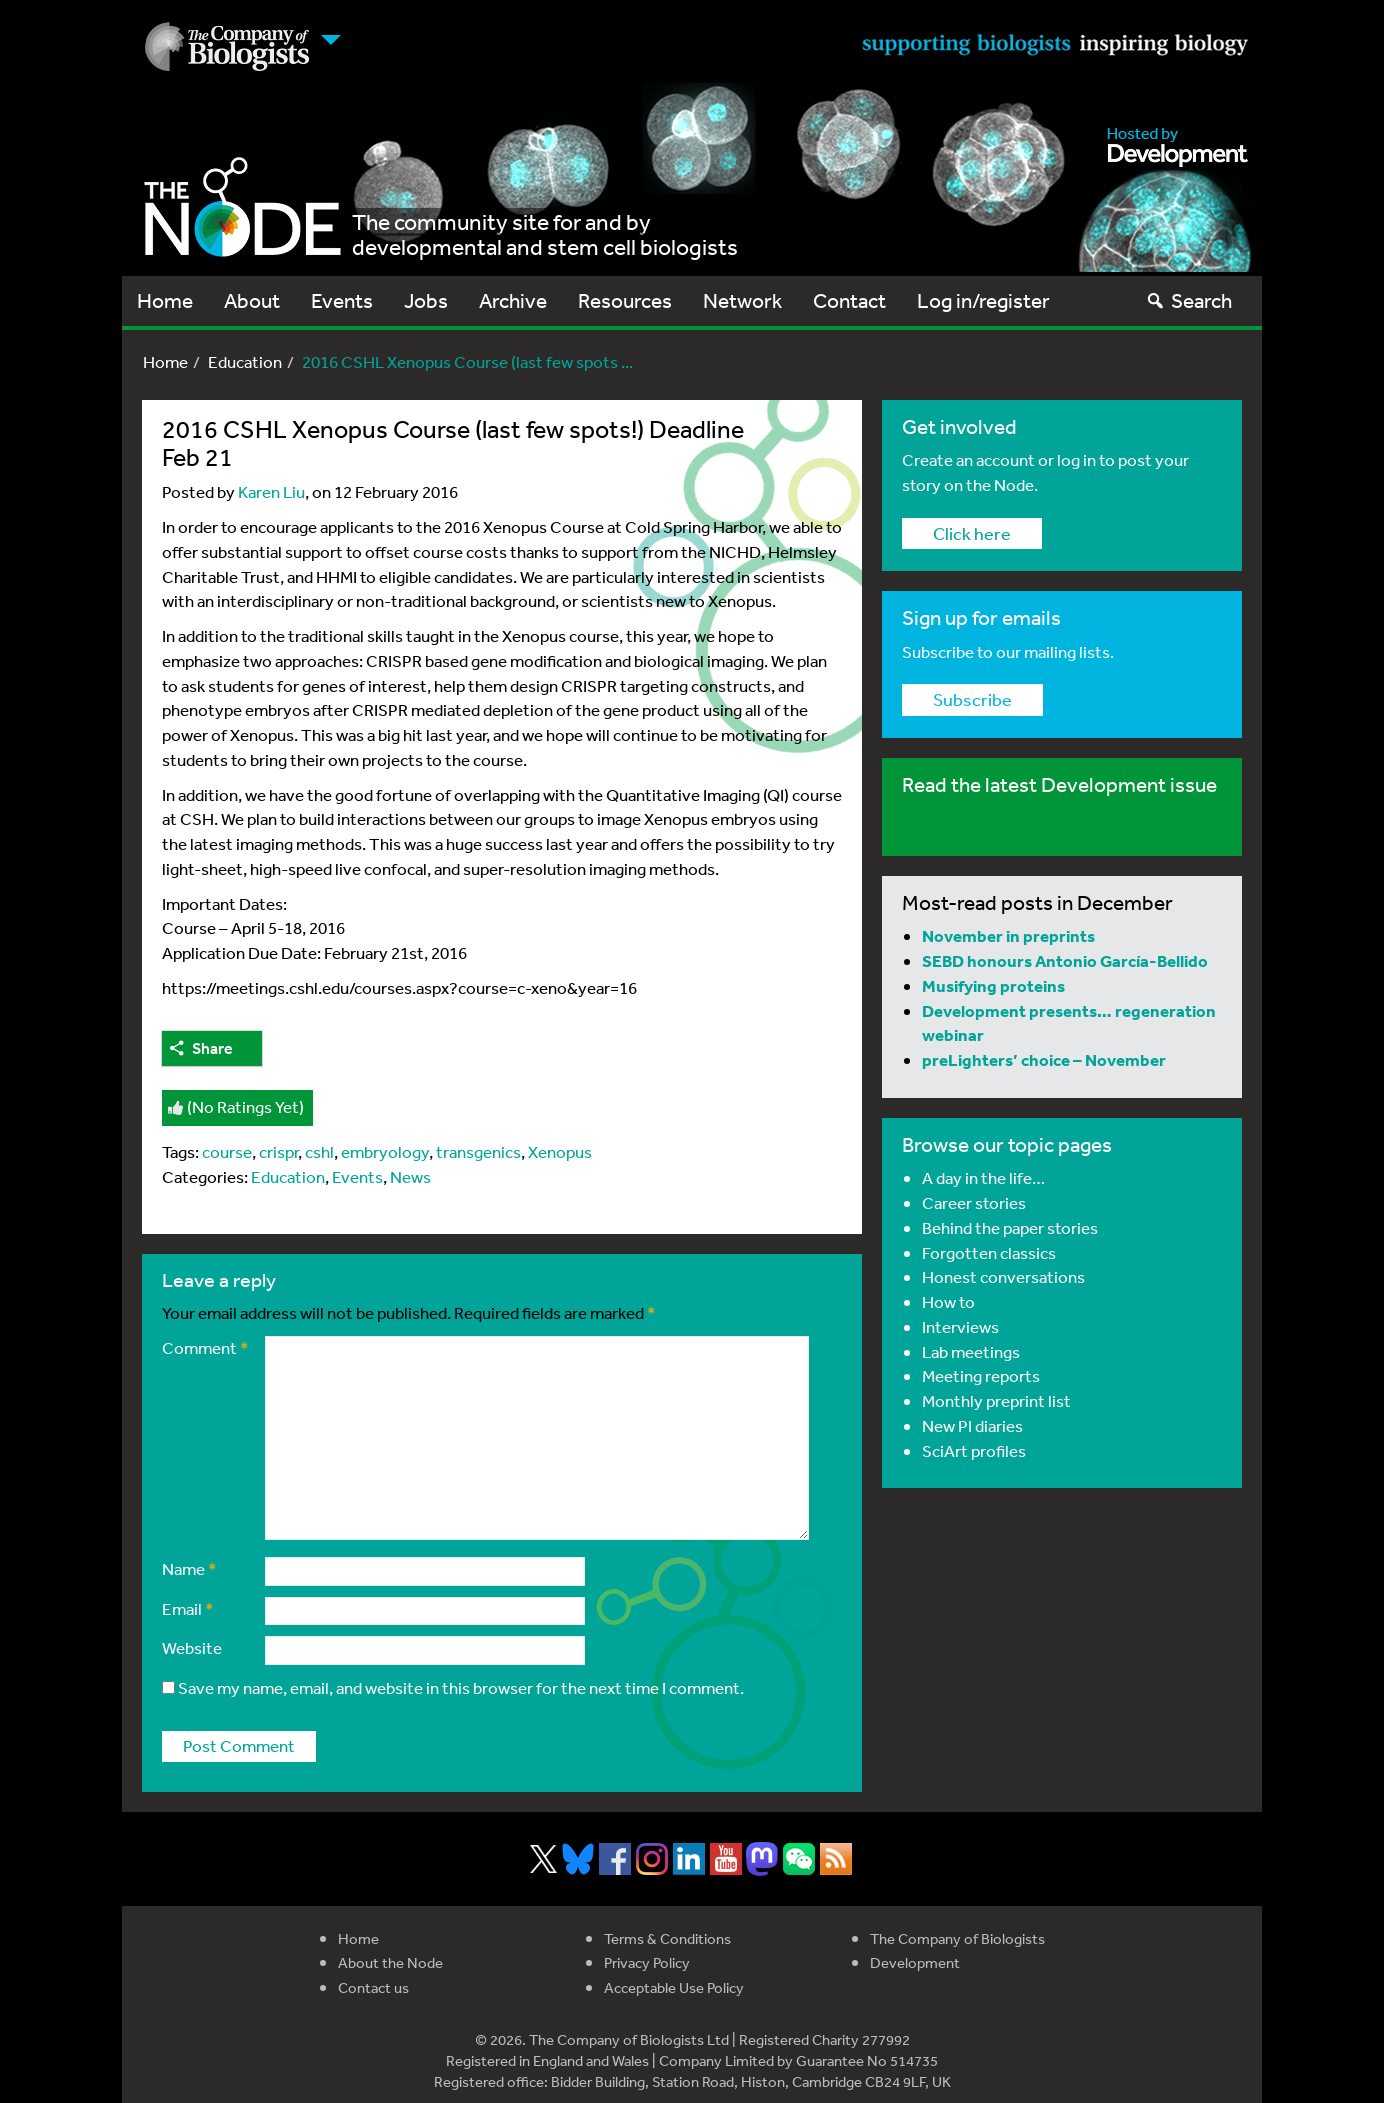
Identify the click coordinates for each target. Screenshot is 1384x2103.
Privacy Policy (647, 1962)
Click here (972, 533)
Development (915, 1962)
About (252, 300)
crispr (278, 1151)
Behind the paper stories (1010, 1227)
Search (1188, 300)
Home (165, 300)
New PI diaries (972, 1425)
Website (192, 1647)
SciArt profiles (974, 1450)
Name (189, 1568)
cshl (319, 1151)
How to (948, 1301)
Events (342, 300)
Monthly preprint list (996, 1400)
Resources (625, 300)
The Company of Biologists (957, 1938)
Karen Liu (271, 491)
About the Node (390, 1962)
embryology (385, 1151)
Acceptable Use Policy (674, 1987)
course (227, 1151)
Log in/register (983, 300)
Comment (205, 1347)
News (410, 1176)
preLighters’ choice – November (1044, 1059)
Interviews (960, 1326)
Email (188, 1608)
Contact (849, 300)
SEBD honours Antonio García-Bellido (1065, 960)
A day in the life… (983, 1177)
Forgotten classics (989, 1252)
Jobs (426, 300)
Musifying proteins (993, 985)
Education (245, 361)
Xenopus (560, 1151)
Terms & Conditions (667, 1938)
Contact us (373, 1987)
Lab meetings (971, 1351)
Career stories (974, 1202)
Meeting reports (981, 1375)
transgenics (478, 1151)
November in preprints (1008, 935)
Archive (513, 300)
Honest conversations (1003, 1276)
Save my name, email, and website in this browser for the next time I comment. (461, 1687)
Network (742, 300)
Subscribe (972, 699)
